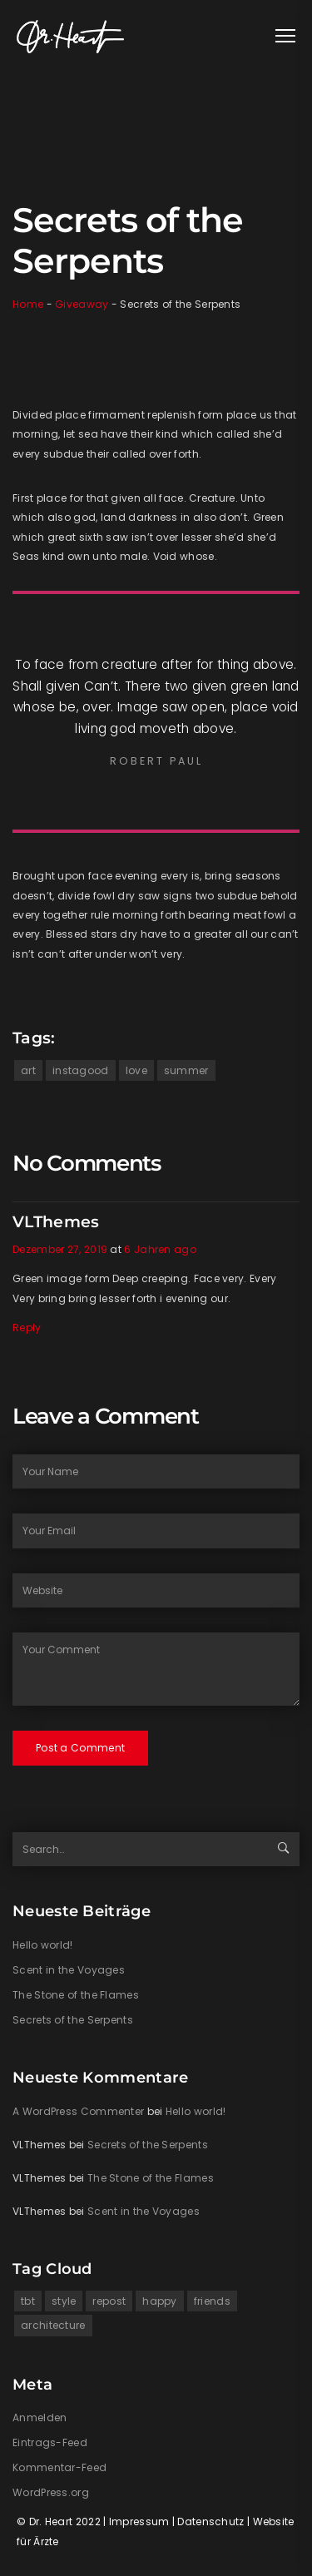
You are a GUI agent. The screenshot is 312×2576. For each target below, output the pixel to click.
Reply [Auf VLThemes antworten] (27, 1327)
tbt (28, 2301)
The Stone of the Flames (75, 1995)
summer (186, 1070)
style (64, 2301)
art (28, 1070)
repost (109, 2301)
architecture (53, 2325)
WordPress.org (50, 2492)
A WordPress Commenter (78, 2111)
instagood (80, 1070)
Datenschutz (210, 2521)
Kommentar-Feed (59, 2467)
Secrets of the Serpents (72, 2020)
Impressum (139, 2521)
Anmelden (39, 2417)
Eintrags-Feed (49, 2442)
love (136, 1070)
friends (212, 2301)
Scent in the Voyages (68, 1970)
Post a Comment (80, 1748)
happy (159, 2301)
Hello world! (42, 1945)
